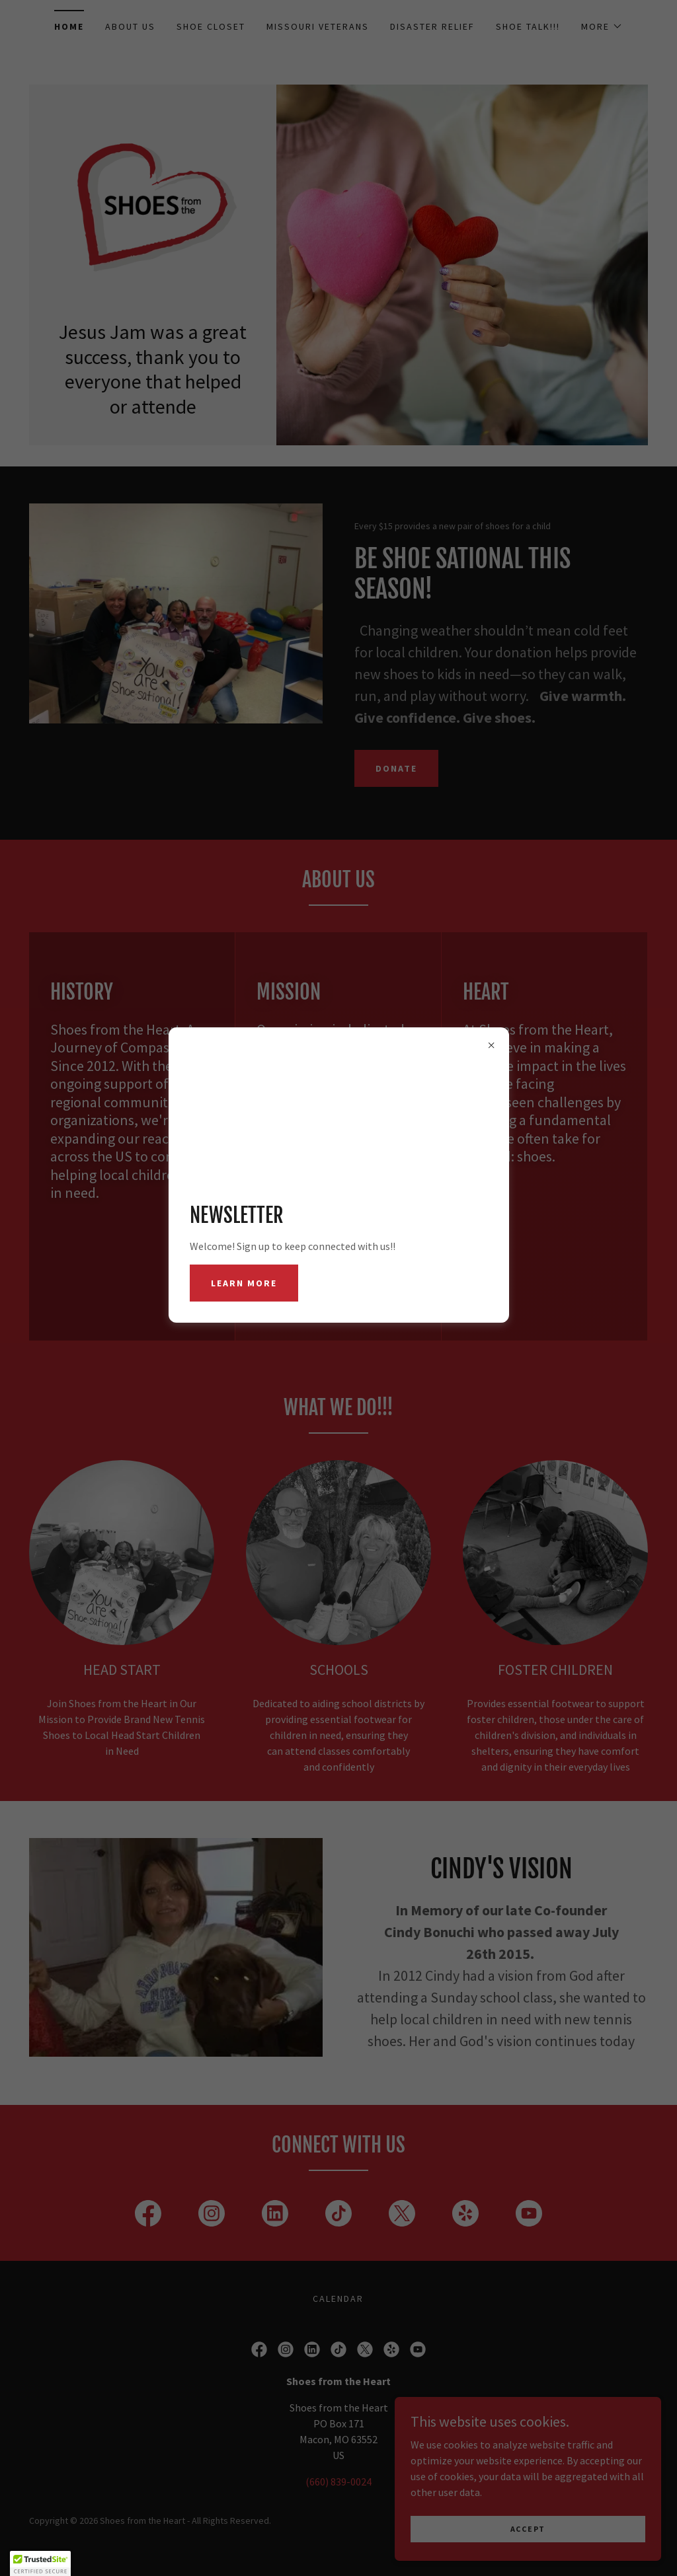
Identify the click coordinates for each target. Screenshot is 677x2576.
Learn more (244, 1283)
